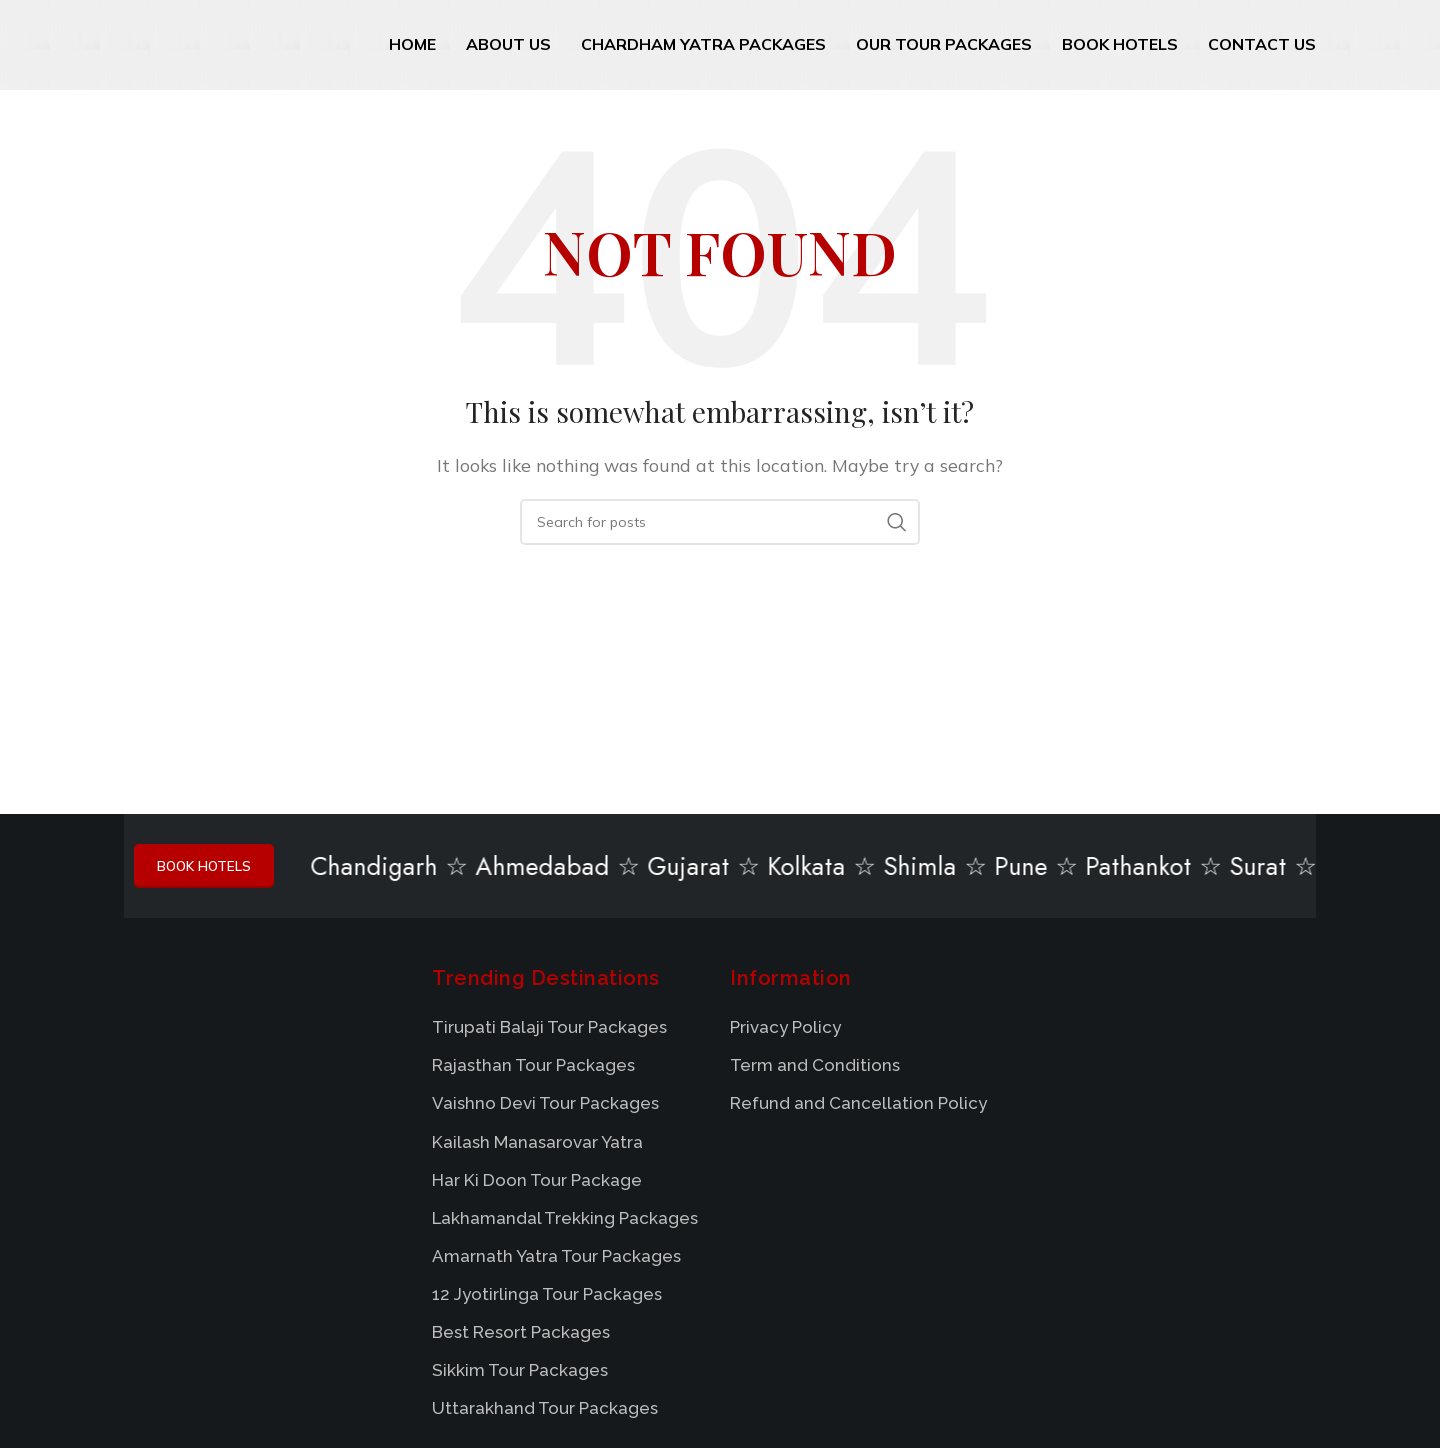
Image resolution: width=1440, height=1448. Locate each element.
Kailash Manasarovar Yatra (537, 1145)
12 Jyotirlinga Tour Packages (547, 1298)
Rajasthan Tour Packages (533, 1069)
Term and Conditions (815, 1069)
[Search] (720, 522)
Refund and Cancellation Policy (858, 1107)
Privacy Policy (785, 1031)
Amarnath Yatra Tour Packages (556, 1260)
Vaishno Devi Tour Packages (545, 1107)
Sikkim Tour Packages (520, 1374)
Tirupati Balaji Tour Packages (549, 1031)
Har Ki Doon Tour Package (537, 1183)
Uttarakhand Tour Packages (545, 1412)
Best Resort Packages (521, 1336)
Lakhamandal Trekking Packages (565, 1221)
